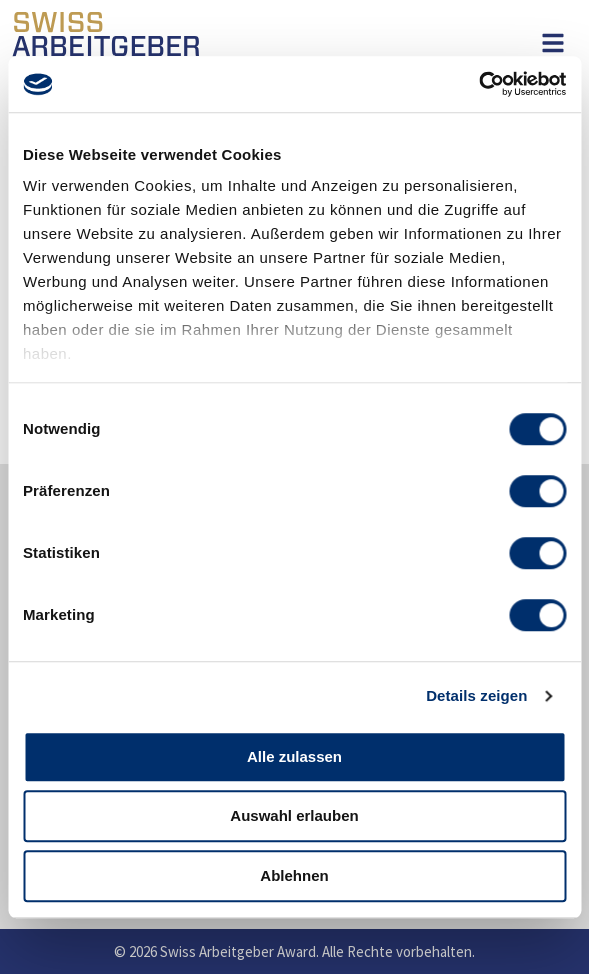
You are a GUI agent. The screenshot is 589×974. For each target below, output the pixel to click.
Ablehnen (294, 875)
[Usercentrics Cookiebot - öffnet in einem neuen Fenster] (478, 84)
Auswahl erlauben (294, 815)
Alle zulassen (294, 756)
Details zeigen (476, 695)
